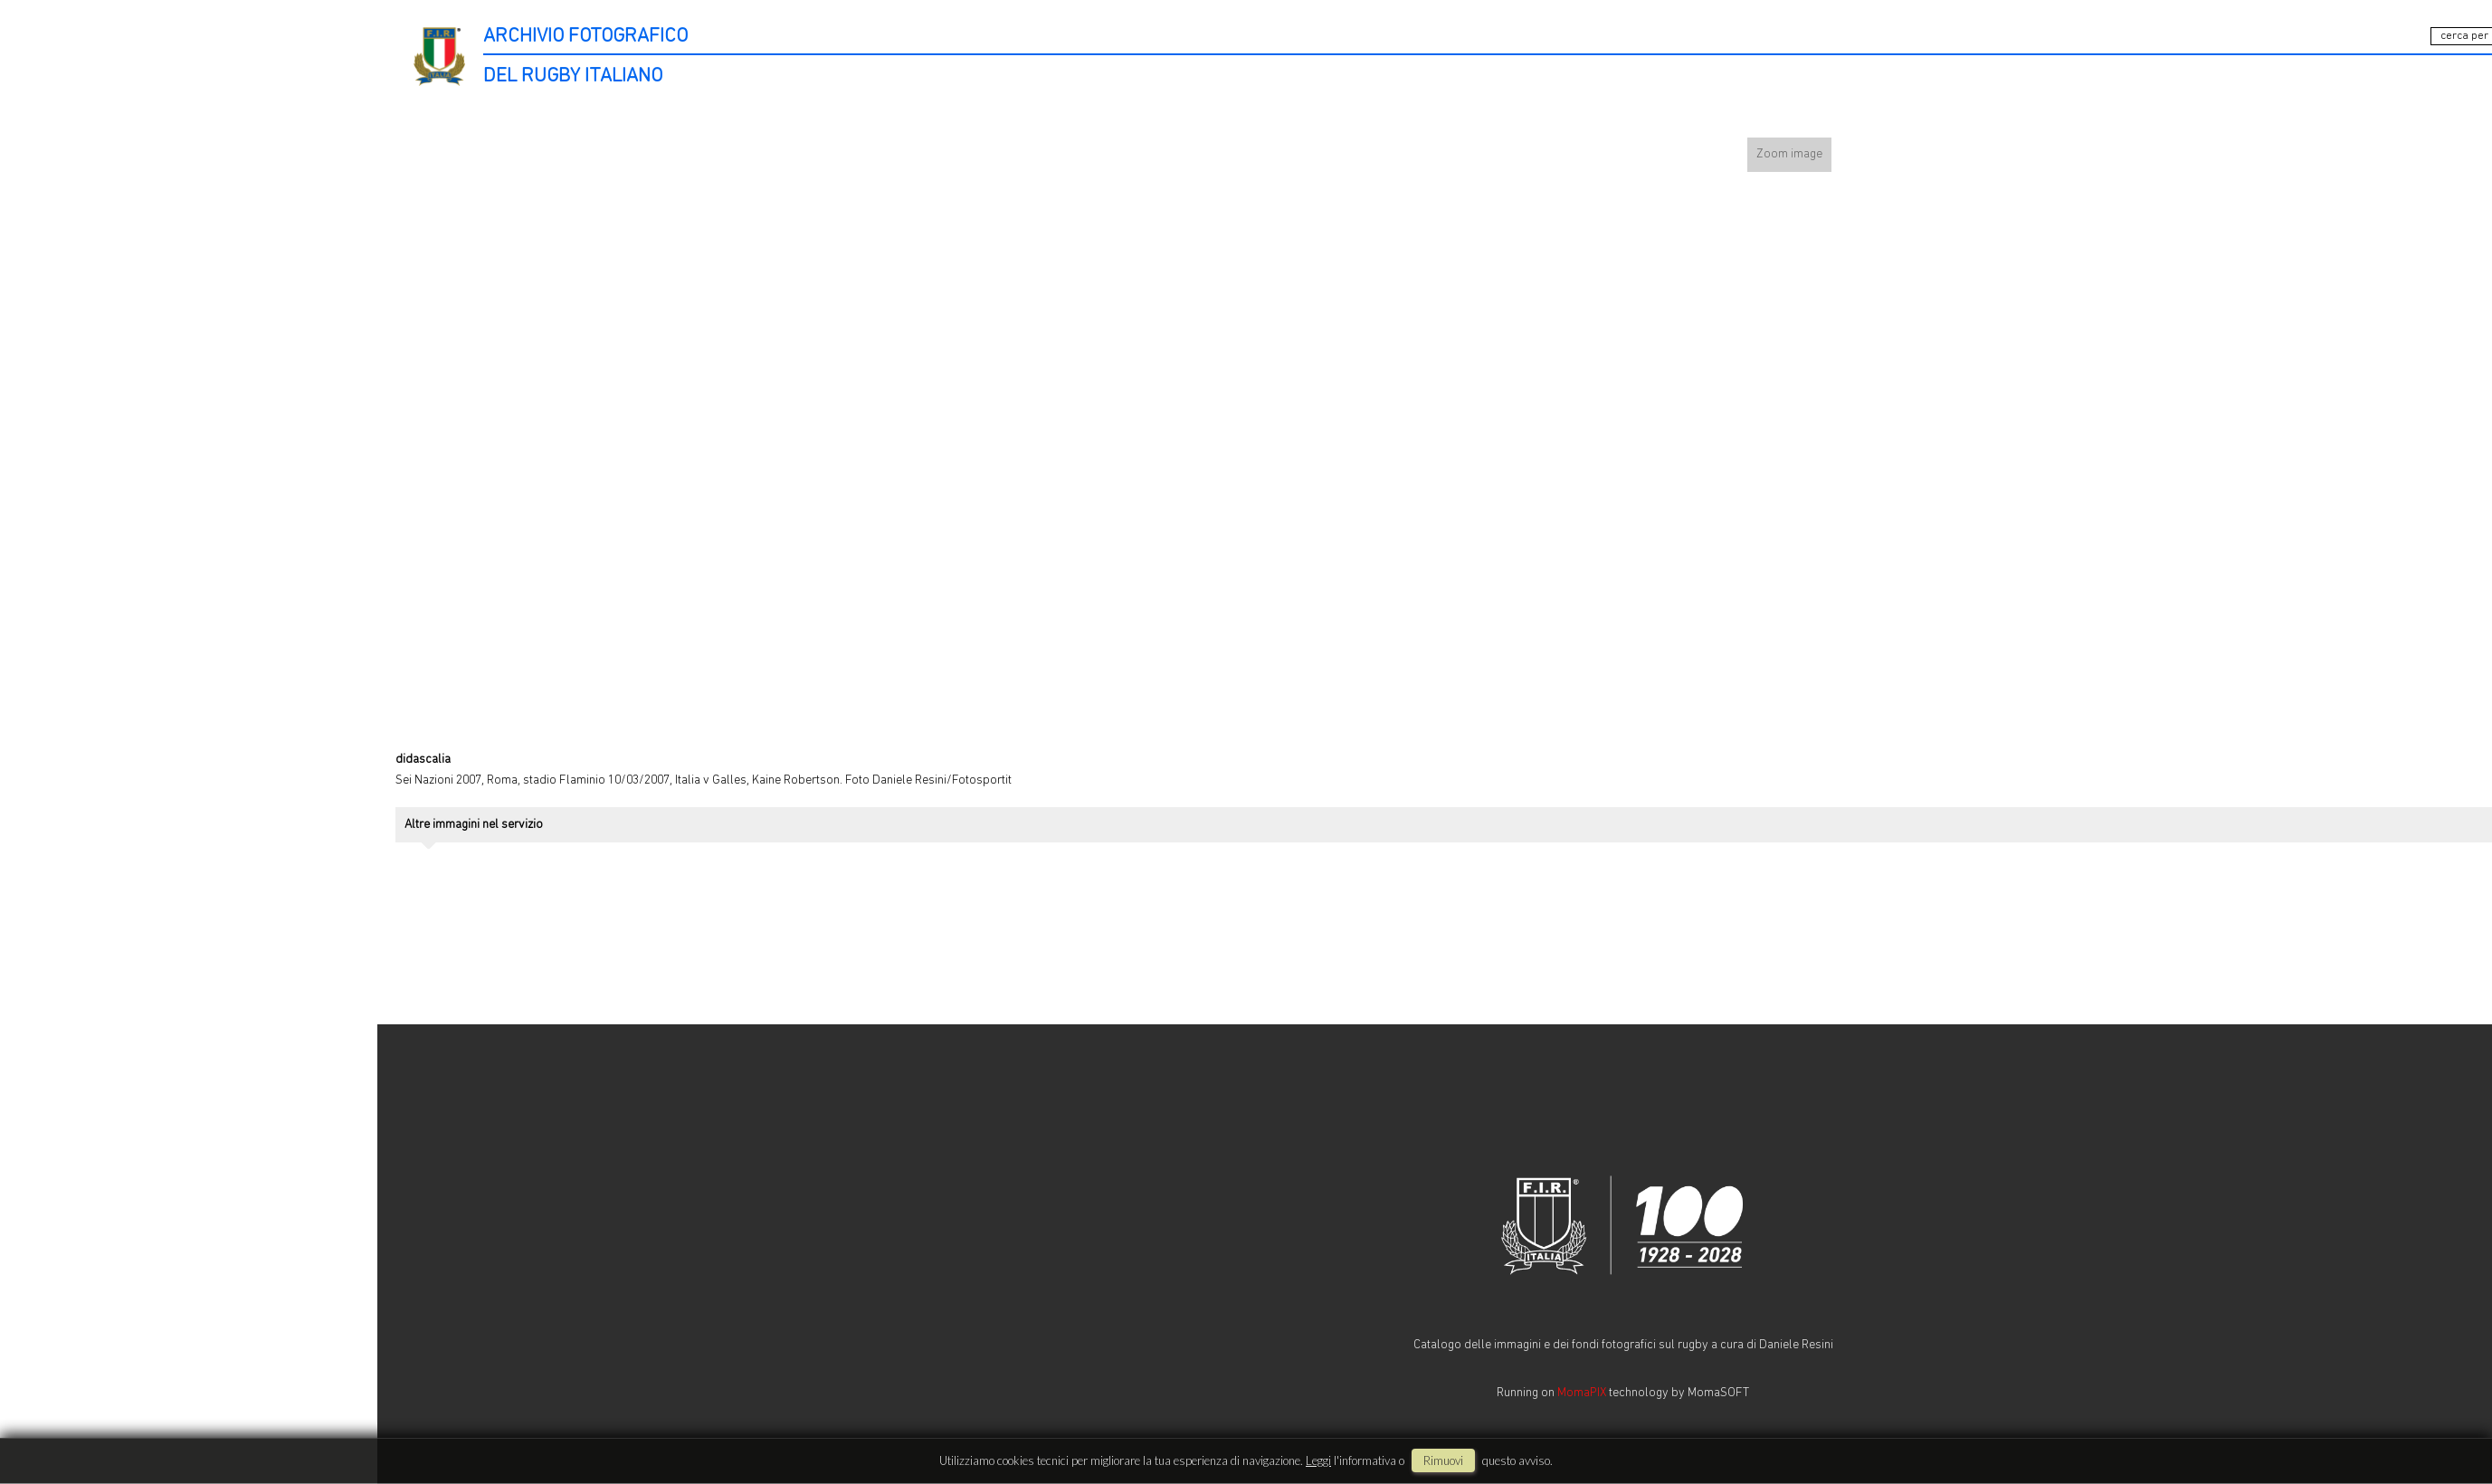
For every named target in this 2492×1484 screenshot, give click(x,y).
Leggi (1318, 1460)
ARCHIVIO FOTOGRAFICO (585, 36)
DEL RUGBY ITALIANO (572, 76)
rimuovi (1443, 1460)
